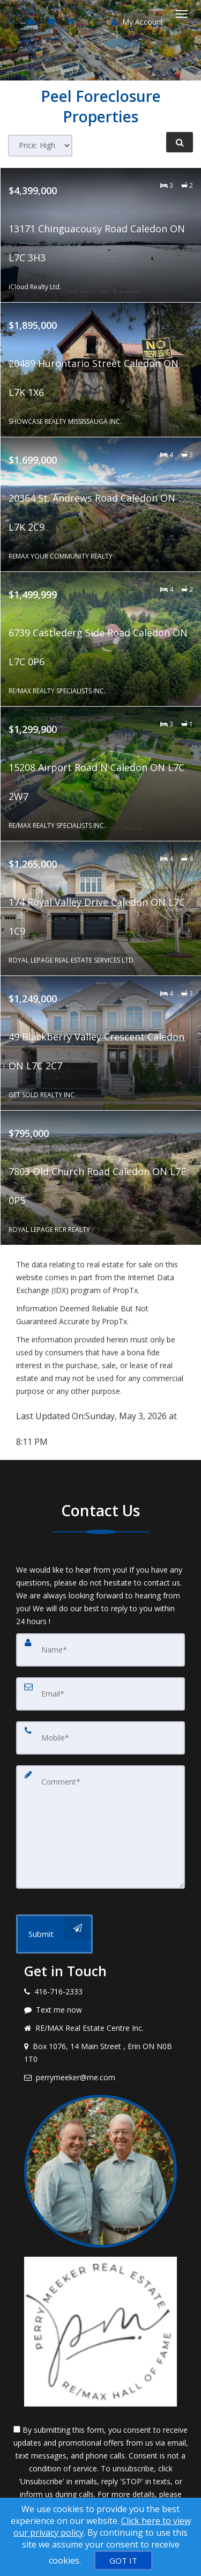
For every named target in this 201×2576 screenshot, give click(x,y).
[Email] (100, 1694)
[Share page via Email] (72, 21)
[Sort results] (40, 146)
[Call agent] (12, 21)
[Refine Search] (179, 142)
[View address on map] (100, 2053)
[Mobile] (100, 1738)
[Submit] (54, 1934)
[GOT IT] (123, 2560)
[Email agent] (52, 21)
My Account (137, 22)
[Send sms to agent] (32, 21)
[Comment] (100, 1827)
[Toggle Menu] (181, 14)
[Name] (100, 1650)
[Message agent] (100, 2009)
